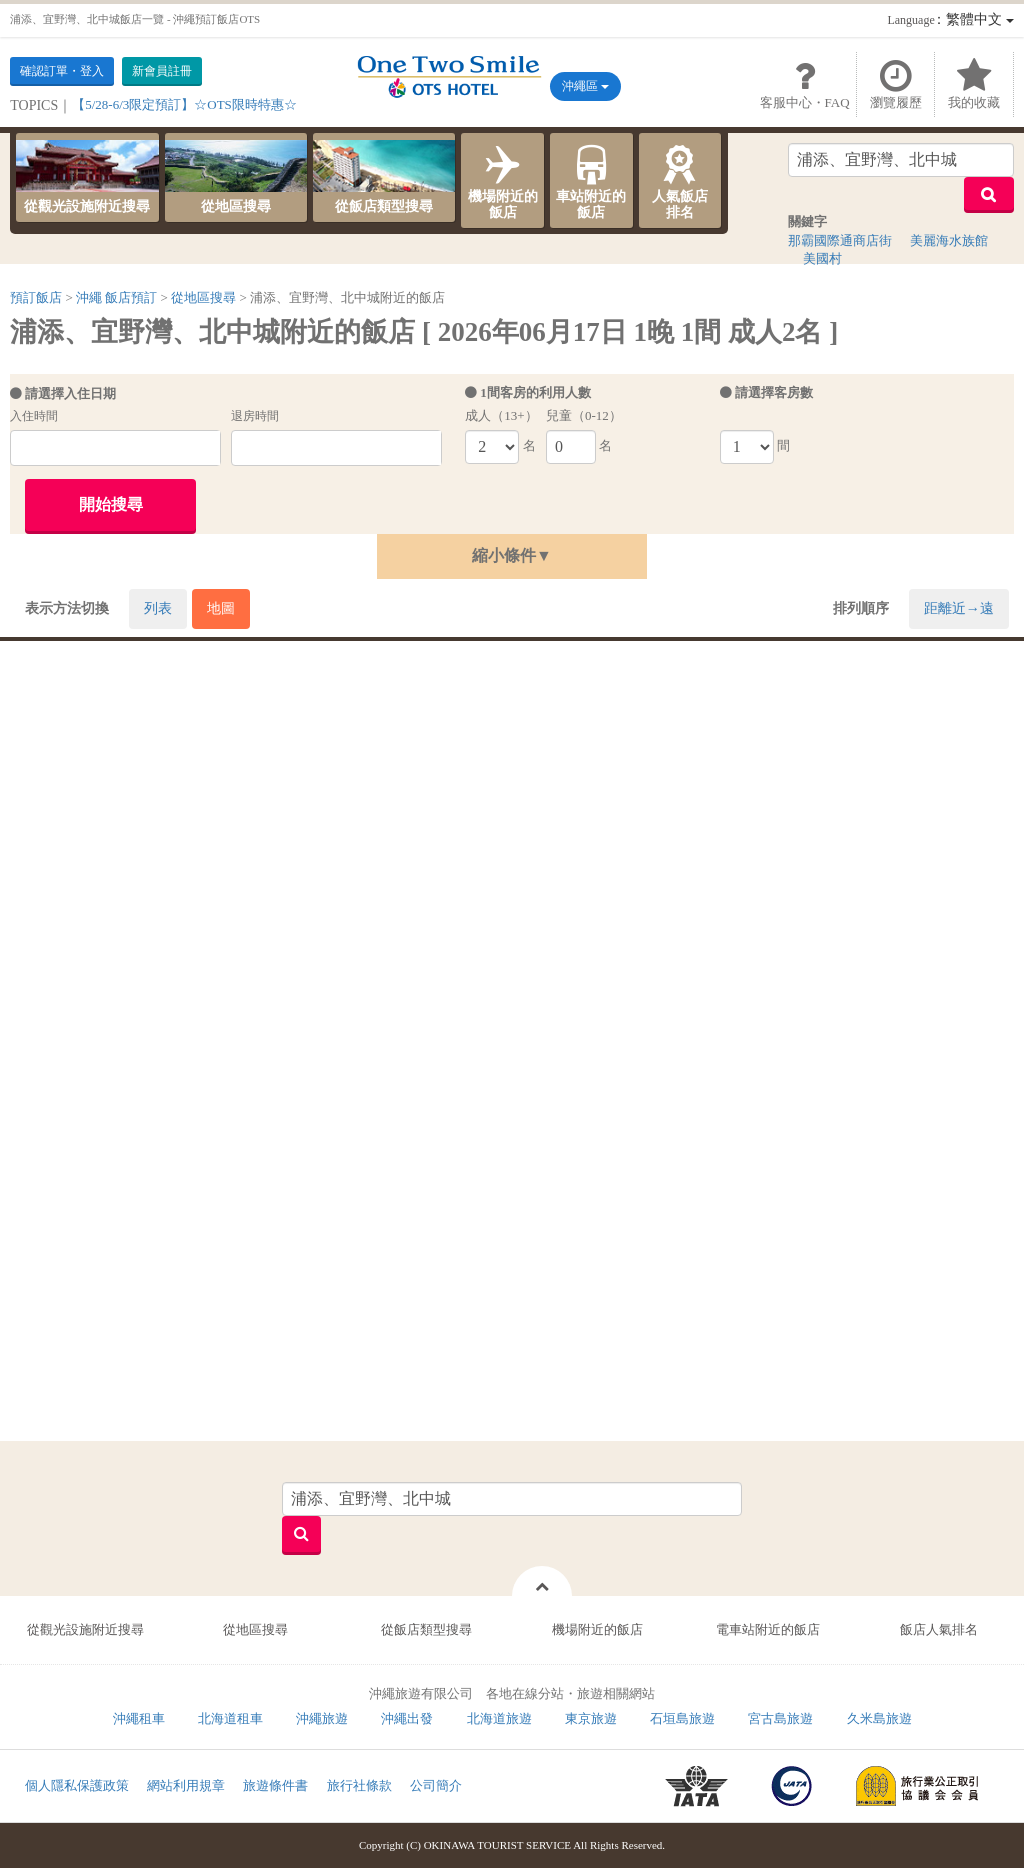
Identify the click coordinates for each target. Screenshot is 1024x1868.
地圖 (221, 608)
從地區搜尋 (236, 177)
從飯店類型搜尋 (384, 177)
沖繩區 (585, 86)
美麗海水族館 (949, 240)
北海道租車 (230, 1718)
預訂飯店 (36, 297)
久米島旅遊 (879, 1718)
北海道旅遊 (499, 1718)
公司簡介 (436, 1785)
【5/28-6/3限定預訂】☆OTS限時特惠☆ (184, 104)
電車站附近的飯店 (768, 1629)
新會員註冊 (162, 71)
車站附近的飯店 (591, 180)
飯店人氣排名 (939, 1629)
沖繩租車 (139, 1718)
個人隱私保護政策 (77, 1785)
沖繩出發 (407, 1718)
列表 (158, 608)
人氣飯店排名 (680, 180)
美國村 (822, 258)
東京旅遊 (591, 1718)
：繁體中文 (950, 19)
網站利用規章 (186, 1785)
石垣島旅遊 (682, 1718)
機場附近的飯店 (502, 180)
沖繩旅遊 (322, 1718)
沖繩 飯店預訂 (116, 297)
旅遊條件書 (275, 1785)
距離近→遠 (959, 608)
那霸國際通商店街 (840, 240)
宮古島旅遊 (780, 1718)
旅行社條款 (359, 1785)
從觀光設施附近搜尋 (87, 177)
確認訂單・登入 (62, 71)
